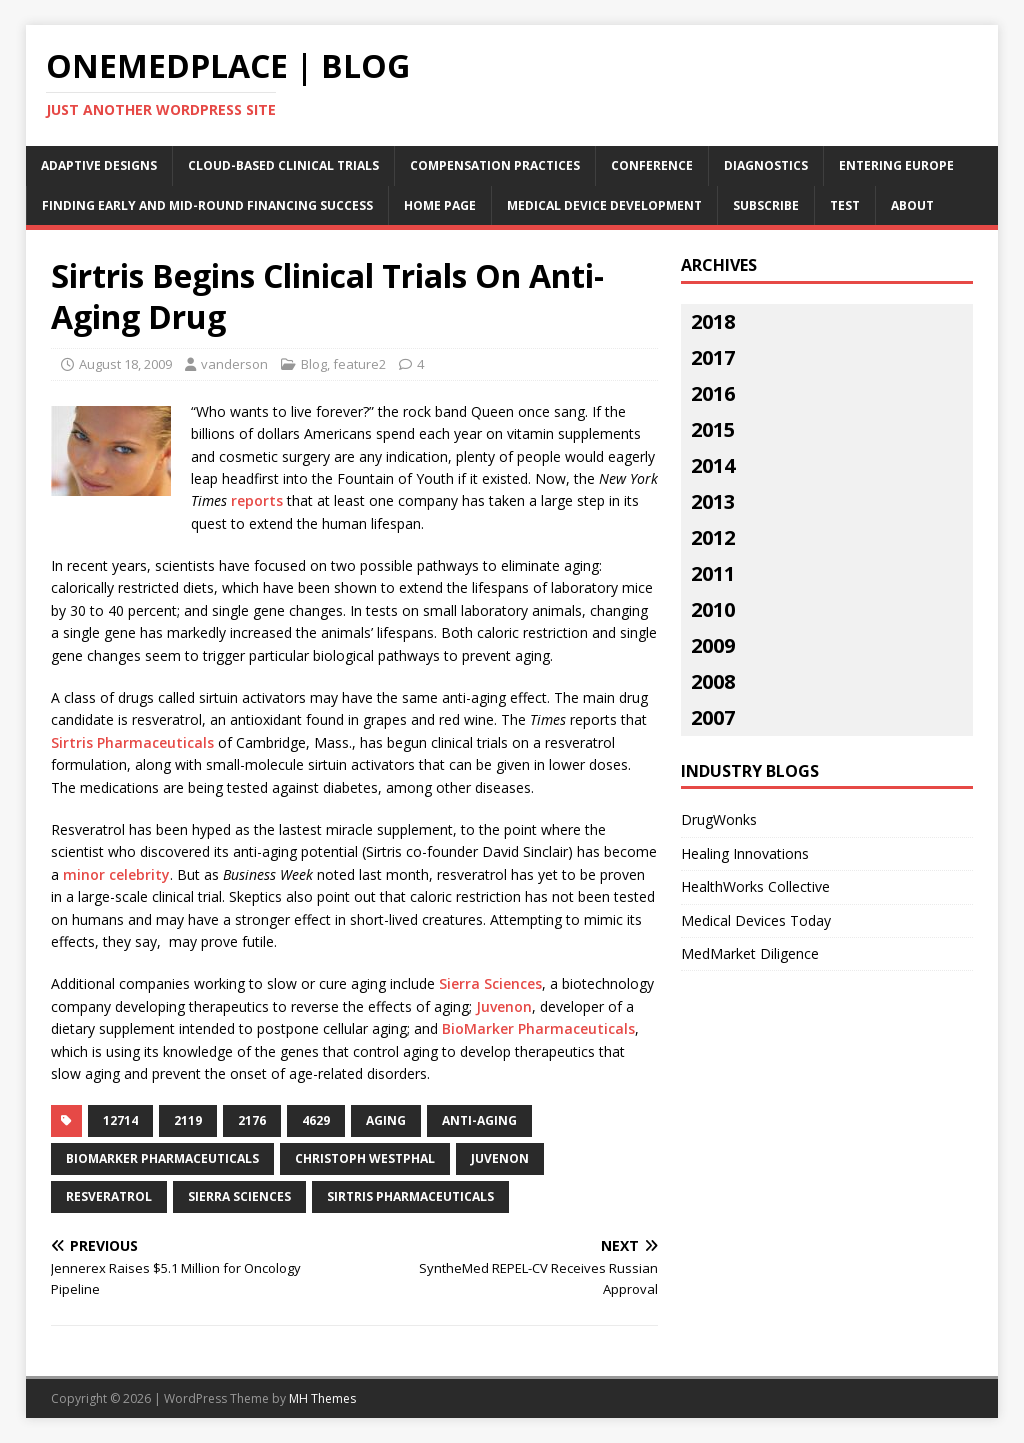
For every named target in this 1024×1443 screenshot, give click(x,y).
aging (386, 1120)
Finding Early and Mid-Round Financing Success (207, 205)
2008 (713, 681)
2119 (188, 1120)
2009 (713, 645)
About (912, 205)
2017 (713, 357)
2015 (713, 429)
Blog (314, 364)
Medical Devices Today (756, 920)
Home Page (440, 205)
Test (845, 205)
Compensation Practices (495, 165)
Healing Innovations (745, 853)
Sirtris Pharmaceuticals (132, 742)
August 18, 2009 (125, 364)
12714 (120, 1120)
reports (257, 500)
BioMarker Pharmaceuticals (538, 1028)
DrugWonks (719, 819)
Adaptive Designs (99, 165)
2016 (713, 393)
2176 (252, 1120)
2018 (713, 321)
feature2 (359, 364)
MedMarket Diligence (750, 953)
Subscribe (766, 205)
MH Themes (322, 1398)
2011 (713, 573)
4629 (316, 1120)
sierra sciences (239, 1196)
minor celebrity (116, 874)
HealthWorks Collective (755, 886)
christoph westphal (365, 1158)
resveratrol (109, 1196)
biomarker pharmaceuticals (162, 1158)
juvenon (500, 1158)
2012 (713, 537)
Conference (652, 165)
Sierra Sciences (490, 983)
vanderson (234, 364)
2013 (713, 501)
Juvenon (504, 1006)
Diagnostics (766, 165)
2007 (713, 717)
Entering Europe (896, 165)
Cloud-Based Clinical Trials (283, 165)
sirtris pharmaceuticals (410, 1196)
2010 (713, 609)
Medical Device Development (604, 205)
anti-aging (479, 1120)
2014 (713, 465)
